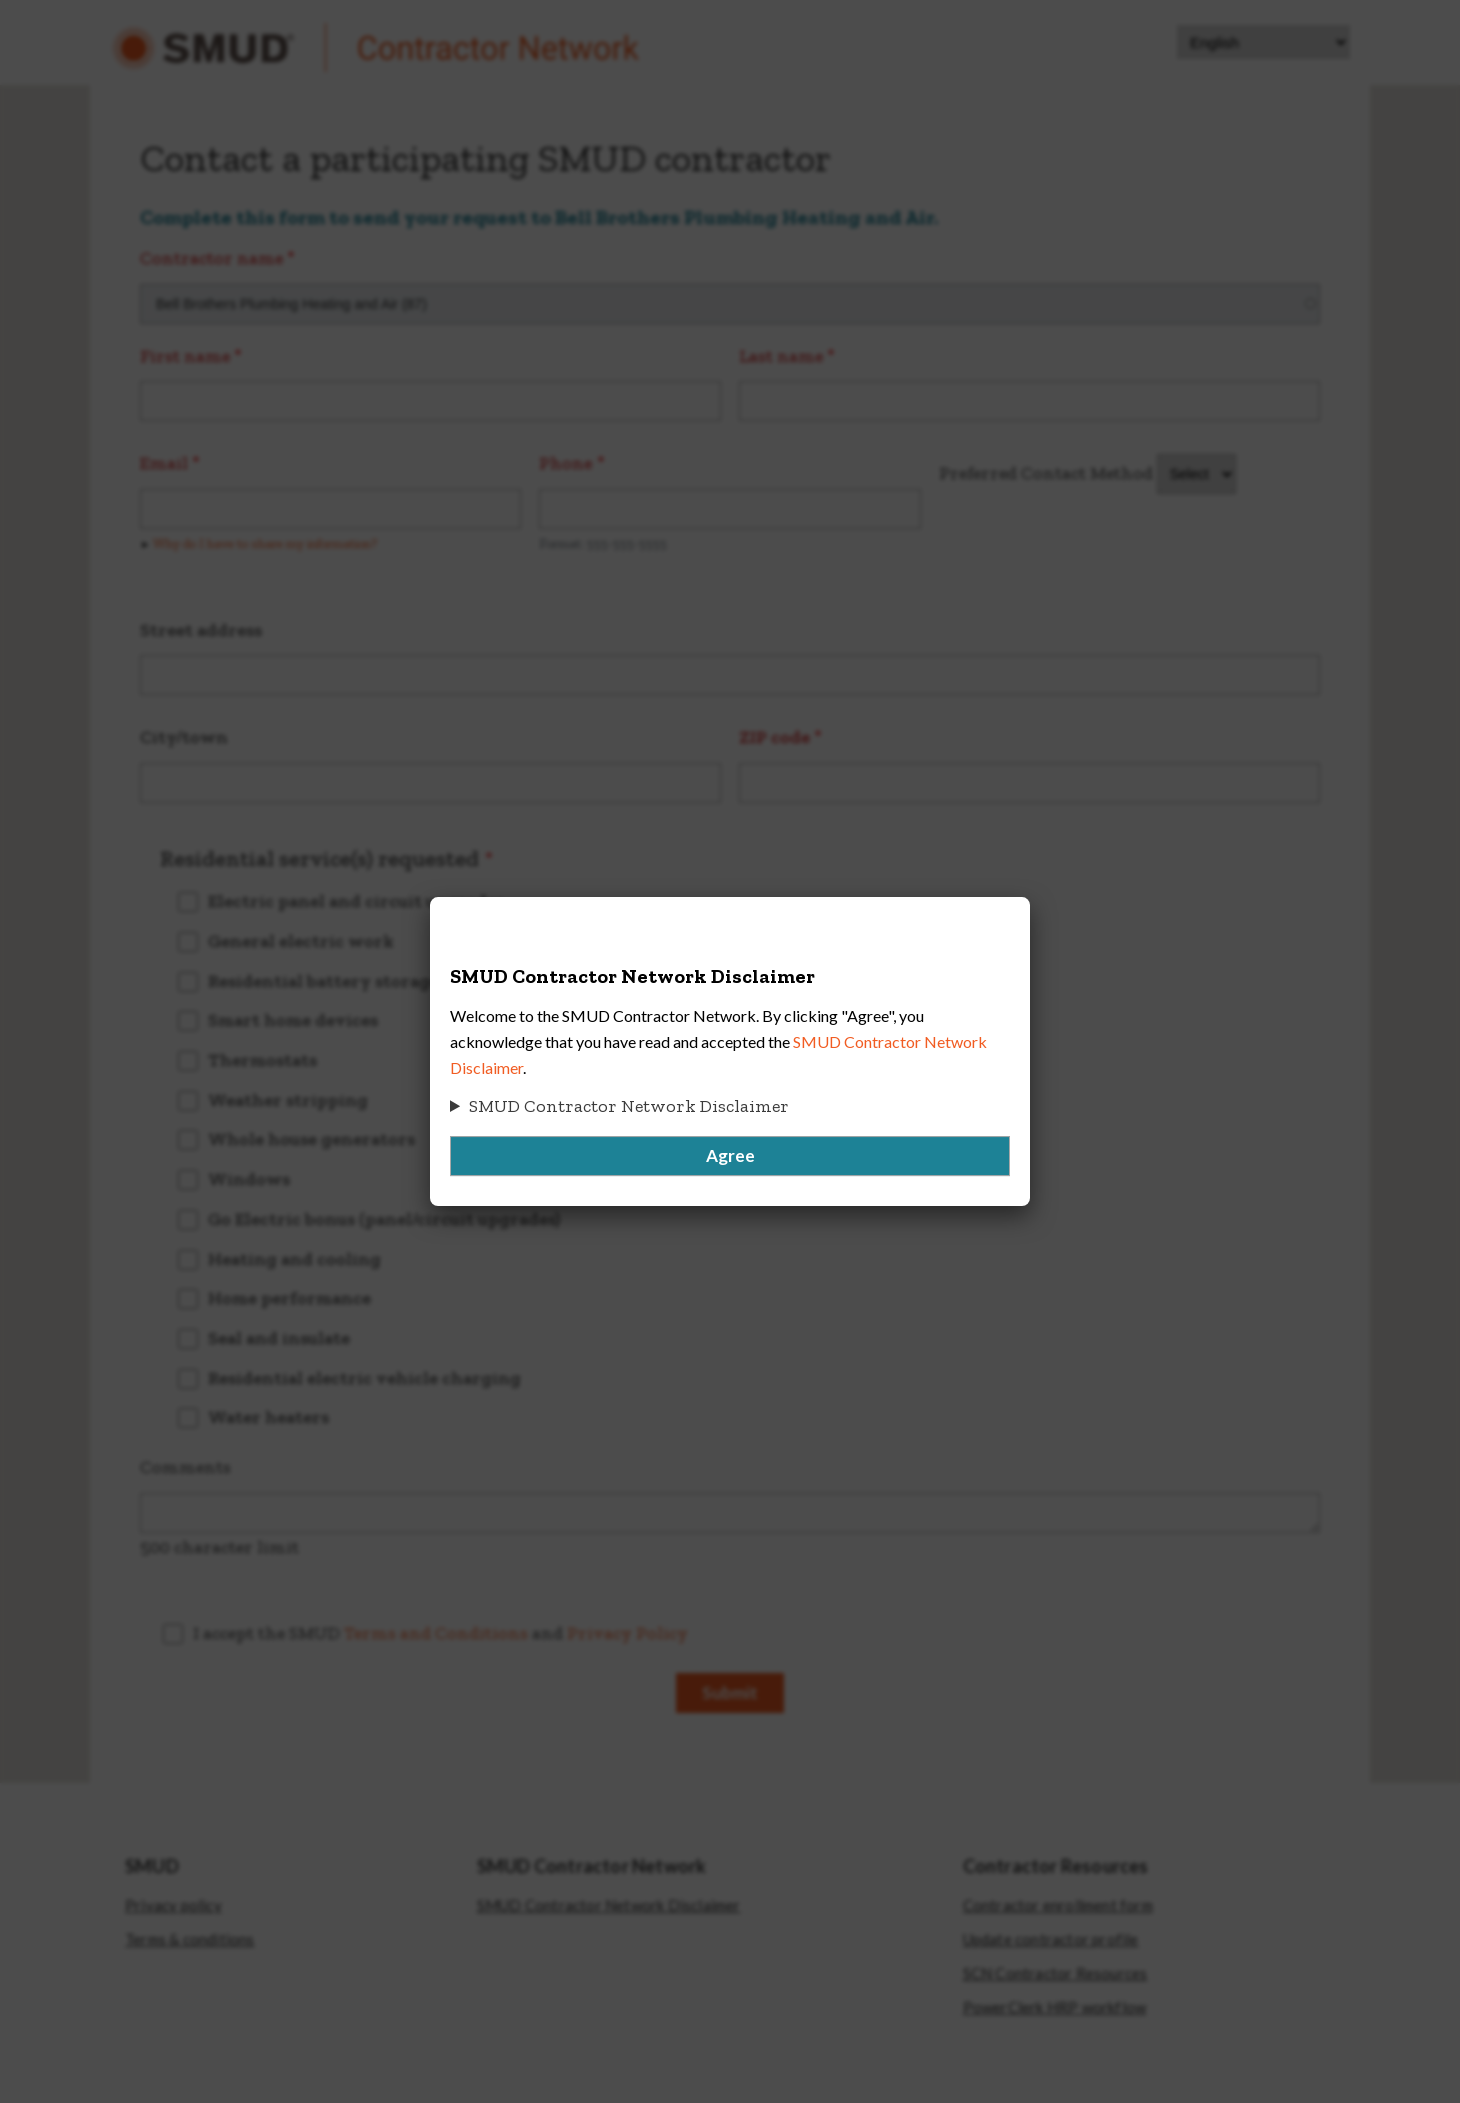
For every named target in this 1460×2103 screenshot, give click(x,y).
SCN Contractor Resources (1055, 1973)
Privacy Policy (627, 1633)
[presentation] (891, 1655)
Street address (201, 630)
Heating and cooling (294, 1259)
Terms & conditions (190, 1939)
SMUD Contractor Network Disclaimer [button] (629, 1106)
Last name (781, 356)
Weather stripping (288, 1100)
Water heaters (268, 1417)
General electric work (301, 941)
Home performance (289, 1298)
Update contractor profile (1051, 1939)
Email (164, 463)
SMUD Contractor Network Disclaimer (609, 1905)
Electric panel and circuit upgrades (356, 901)
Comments (185, 1467)
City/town (184, 737)
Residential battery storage (323, 981)
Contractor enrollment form (1058, 1905)
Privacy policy (173, 1905)
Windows (249, 1179)
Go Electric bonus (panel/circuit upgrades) (384, 1219)
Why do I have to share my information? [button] (265, 543)
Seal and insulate (279, 1338)
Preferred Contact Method (1046, 473)
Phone (565, 463)
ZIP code (774, 737)
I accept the (442, 1633)
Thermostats (262, 1060)
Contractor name (211, 258)
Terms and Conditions (436, 1633)
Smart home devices (293, 1020)
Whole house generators (311, 1139)
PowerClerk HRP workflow (1055, 2007)
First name (185, 356)
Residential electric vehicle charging (364, 1378)
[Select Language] (1263, 42)
